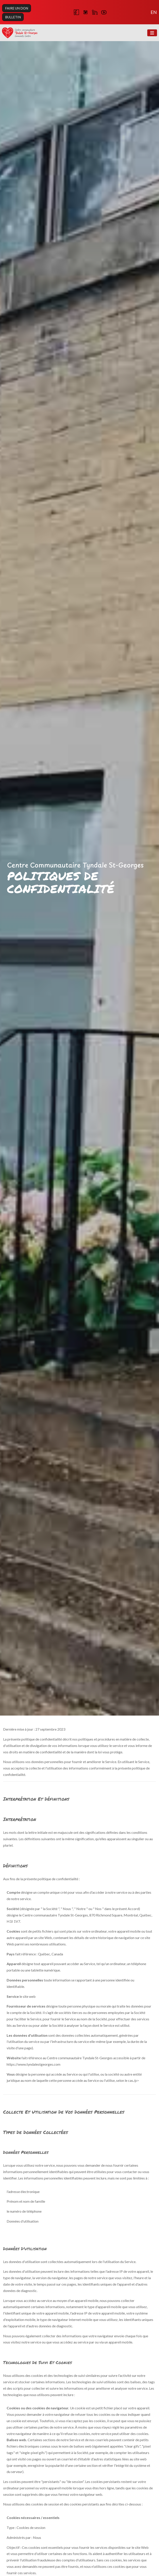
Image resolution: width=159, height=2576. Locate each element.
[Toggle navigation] (152, 32)
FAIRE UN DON (16, 8)
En (154, 12)
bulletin (13, 17)
